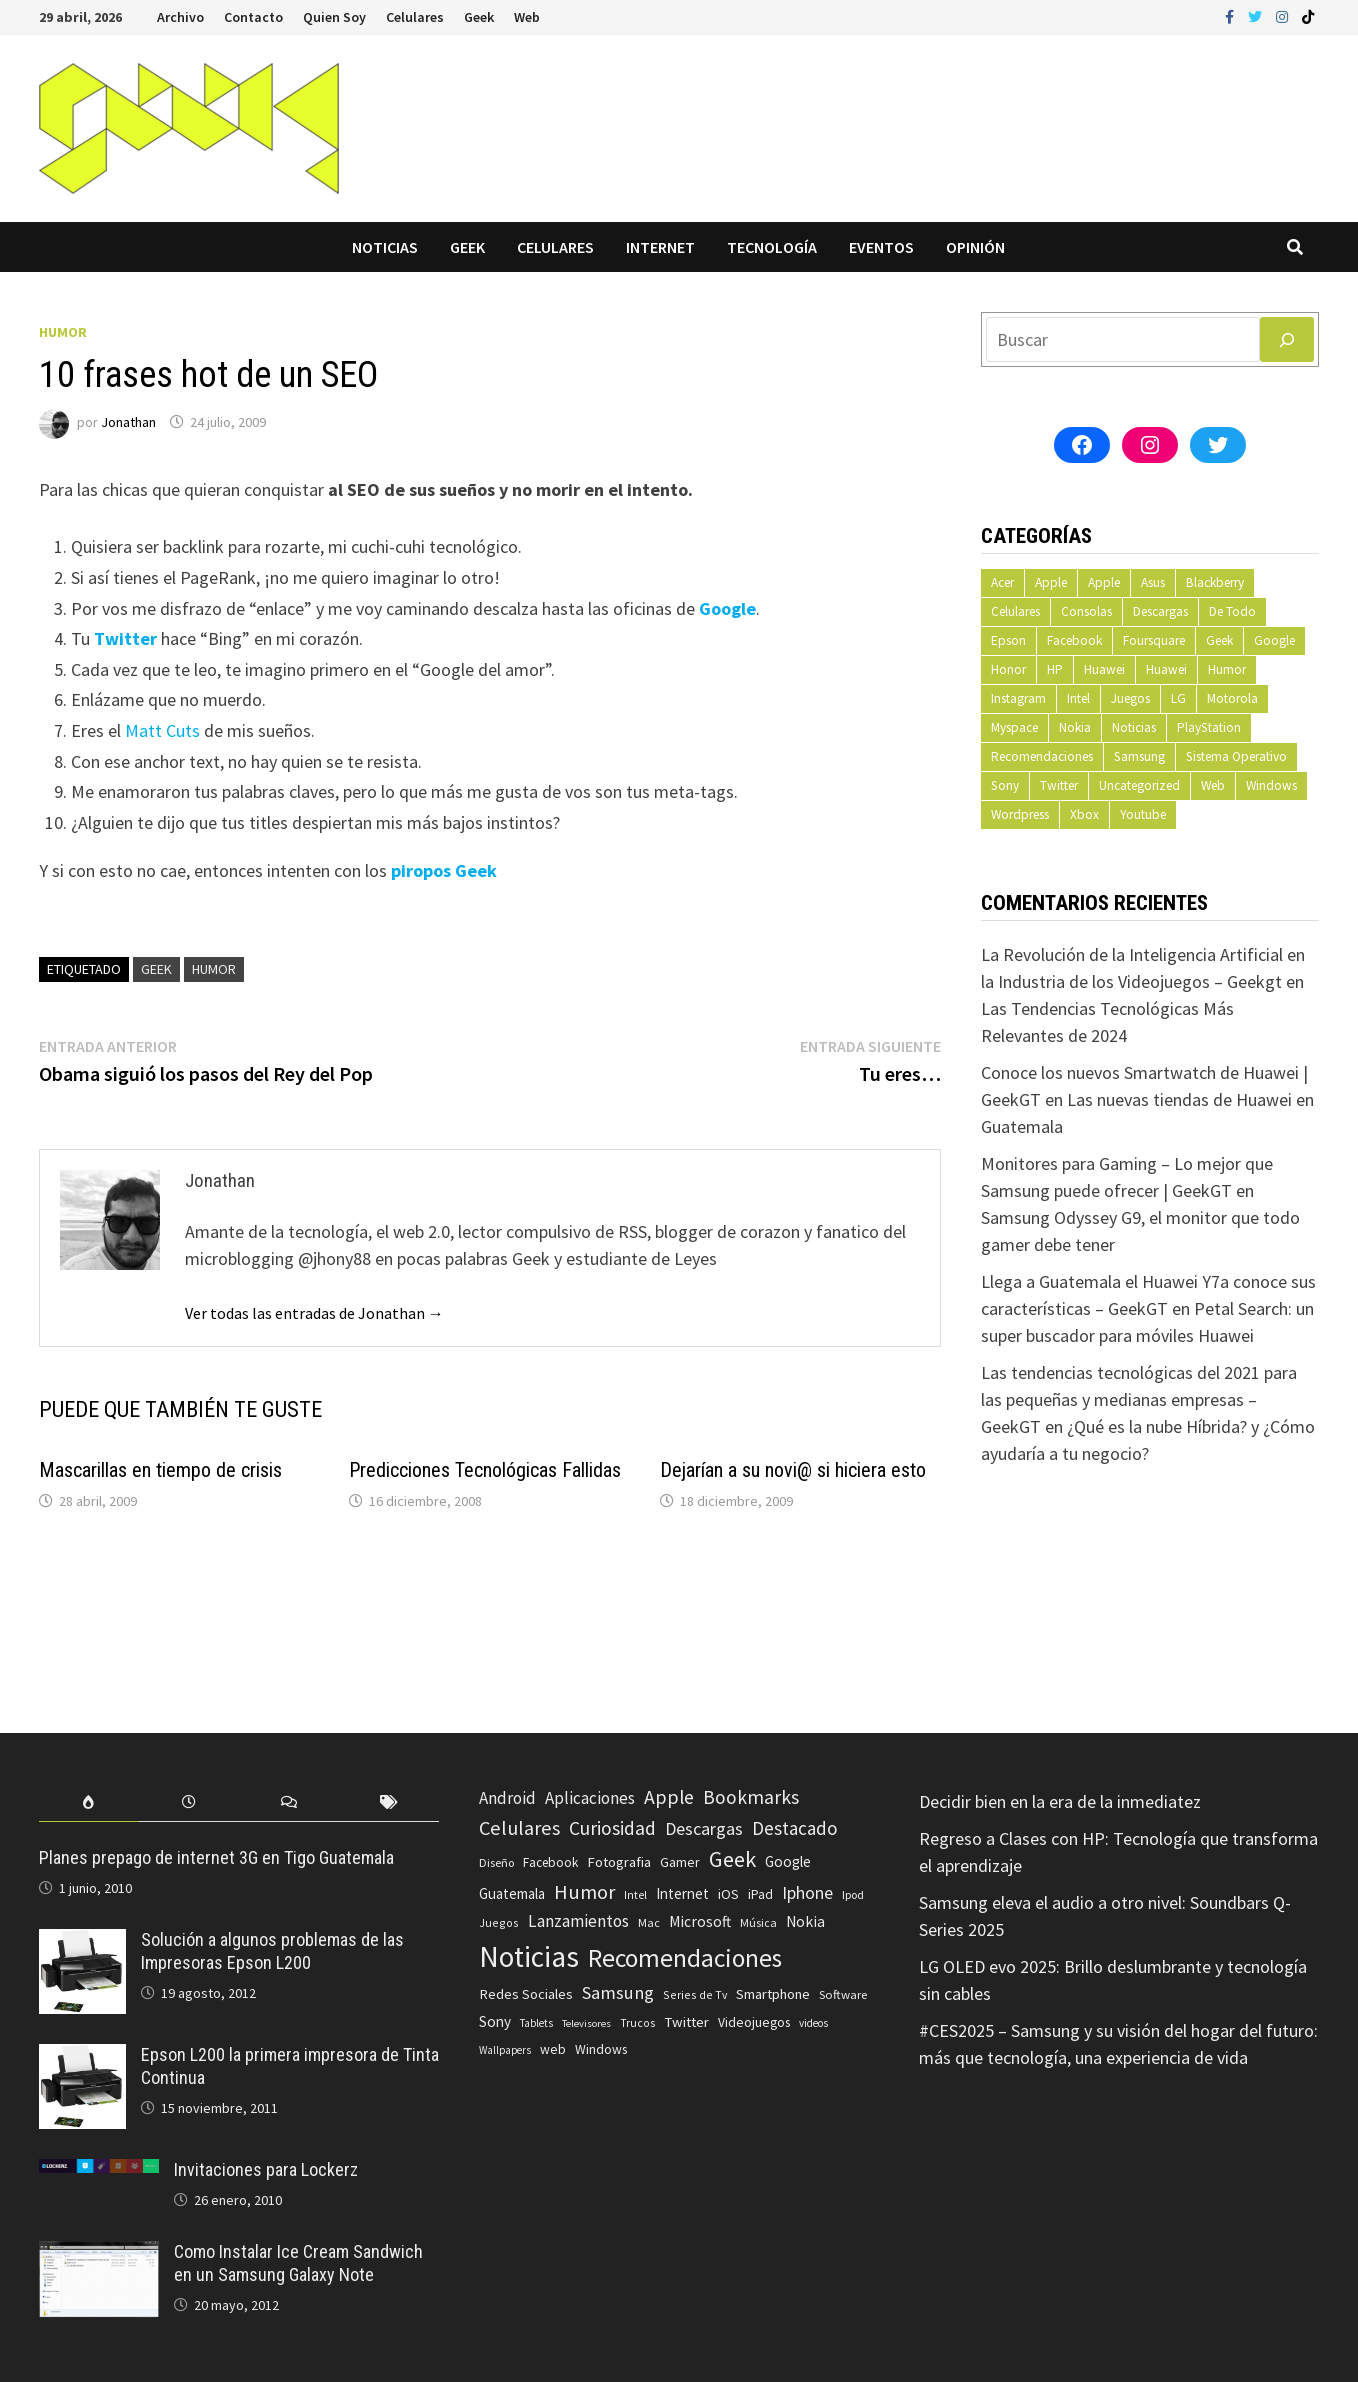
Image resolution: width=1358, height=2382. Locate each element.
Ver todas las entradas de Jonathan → (314, 1313)
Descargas (1160, 611)
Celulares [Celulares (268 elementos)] (519, 1828)
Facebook (1074, 640)
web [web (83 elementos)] (553, 2049)
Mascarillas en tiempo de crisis (160, 1470)
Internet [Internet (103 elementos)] (682, 1893)
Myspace (1014, 727)
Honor (1008, 669)
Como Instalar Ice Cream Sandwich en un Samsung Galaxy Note (298, 2263)
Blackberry (1215, 582)
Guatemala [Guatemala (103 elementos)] (512, 1893)
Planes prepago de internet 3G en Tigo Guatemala (216, 1857)
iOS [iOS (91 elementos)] (728, 1894)
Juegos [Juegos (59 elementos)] (499, 1922)
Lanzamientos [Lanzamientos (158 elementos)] (578, 1921)
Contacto (253, 17)
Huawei (1104, 669)
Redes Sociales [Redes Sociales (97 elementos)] (526, 1994)
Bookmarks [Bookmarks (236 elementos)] (751, 1797)
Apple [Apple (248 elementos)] (669, 1797)
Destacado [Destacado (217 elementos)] (794, 1828)
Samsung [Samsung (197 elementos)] (618, 1992)
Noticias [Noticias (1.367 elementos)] (529, 1956)
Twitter (1059, 785)
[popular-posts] (89, 1802)
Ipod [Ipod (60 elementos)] (853, 1894)
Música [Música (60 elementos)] (758, 1922)
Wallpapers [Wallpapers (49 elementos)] (505, 2050)
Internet (660, 247)
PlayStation (1209, 727)
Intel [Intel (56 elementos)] (635, 1895)
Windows (1271, 785)
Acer (1002, 582)
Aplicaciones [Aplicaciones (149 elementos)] (590, 1798)
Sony (1005, 785)
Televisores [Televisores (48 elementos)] (586, 2023)
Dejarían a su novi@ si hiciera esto (793, 1470)
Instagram (1018, 698)
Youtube (1143, 814)
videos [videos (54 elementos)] (813, 2023)
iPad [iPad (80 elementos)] (760, 1894)
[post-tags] (389, 1802)
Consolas (1086, 611)
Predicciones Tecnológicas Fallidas (485, 1470)
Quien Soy (334, 17)
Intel (1078, 698)
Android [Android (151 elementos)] (507, 1798)
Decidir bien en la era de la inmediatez (1060, 1801)
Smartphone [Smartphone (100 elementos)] (773, 1994)
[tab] (89, 1802)
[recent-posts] (189, 1802)
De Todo (1232, 611)
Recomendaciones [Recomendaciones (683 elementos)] (685, 1958)
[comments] (289, 1802)
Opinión (975, 247)
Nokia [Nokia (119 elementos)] (805, 1921)
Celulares (415, 17)
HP (1055, 669)
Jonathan (128, 422)
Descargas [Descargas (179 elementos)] (704, 1828)
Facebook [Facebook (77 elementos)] (550, 1862)
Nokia (1075, 727)
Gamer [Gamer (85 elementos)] (680, 1862)
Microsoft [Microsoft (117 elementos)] (700, 1921)
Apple (1051, 582)
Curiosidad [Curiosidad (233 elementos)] (612, 1828)
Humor (63, 332)
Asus (1153, 582)
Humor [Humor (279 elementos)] (584, 1892)
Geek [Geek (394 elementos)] (732, 1859)
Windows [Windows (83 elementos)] (601, 2049)
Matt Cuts (162, 730)
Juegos (1130, 698)
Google (1274, 640)
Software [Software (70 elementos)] (843, 1994)
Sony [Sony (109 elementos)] (495, 2021)
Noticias (385, 247)
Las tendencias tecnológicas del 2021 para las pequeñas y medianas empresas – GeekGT (1139, 1399)
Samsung (1139, 756)
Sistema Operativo (1236, 756)
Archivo (180, 17)
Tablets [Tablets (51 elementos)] (536, 2023)
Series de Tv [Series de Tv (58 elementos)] (695, 1994)
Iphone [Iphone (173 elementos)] (807, 1893)
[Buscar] (1287, 339)
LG (1178, 698)
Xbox (1084, 814)
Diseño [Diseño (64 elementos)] (496, 1862)
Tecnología (772, 247)
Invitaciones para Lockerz (266, 2169)
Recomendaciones (1042, 756)
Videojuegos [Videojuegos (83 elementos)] (754, 2022)
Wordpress (1020, 814)
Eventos (881, 247)
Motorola (1232, 698)
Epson (1008, 640)
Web (527, 17)
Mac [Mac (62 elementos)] (649, 1922)
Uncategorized (1139, 785)
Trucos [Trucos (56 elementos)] (637, 2023)
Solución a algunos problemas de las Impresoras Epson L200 (272, 1951)
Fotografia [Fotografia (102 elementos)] (619, 1861)
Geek (479, 17)
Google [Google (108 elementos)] (788, 1861)
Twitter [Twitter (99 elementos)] (686, 2022)
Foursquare (1154, 640)
